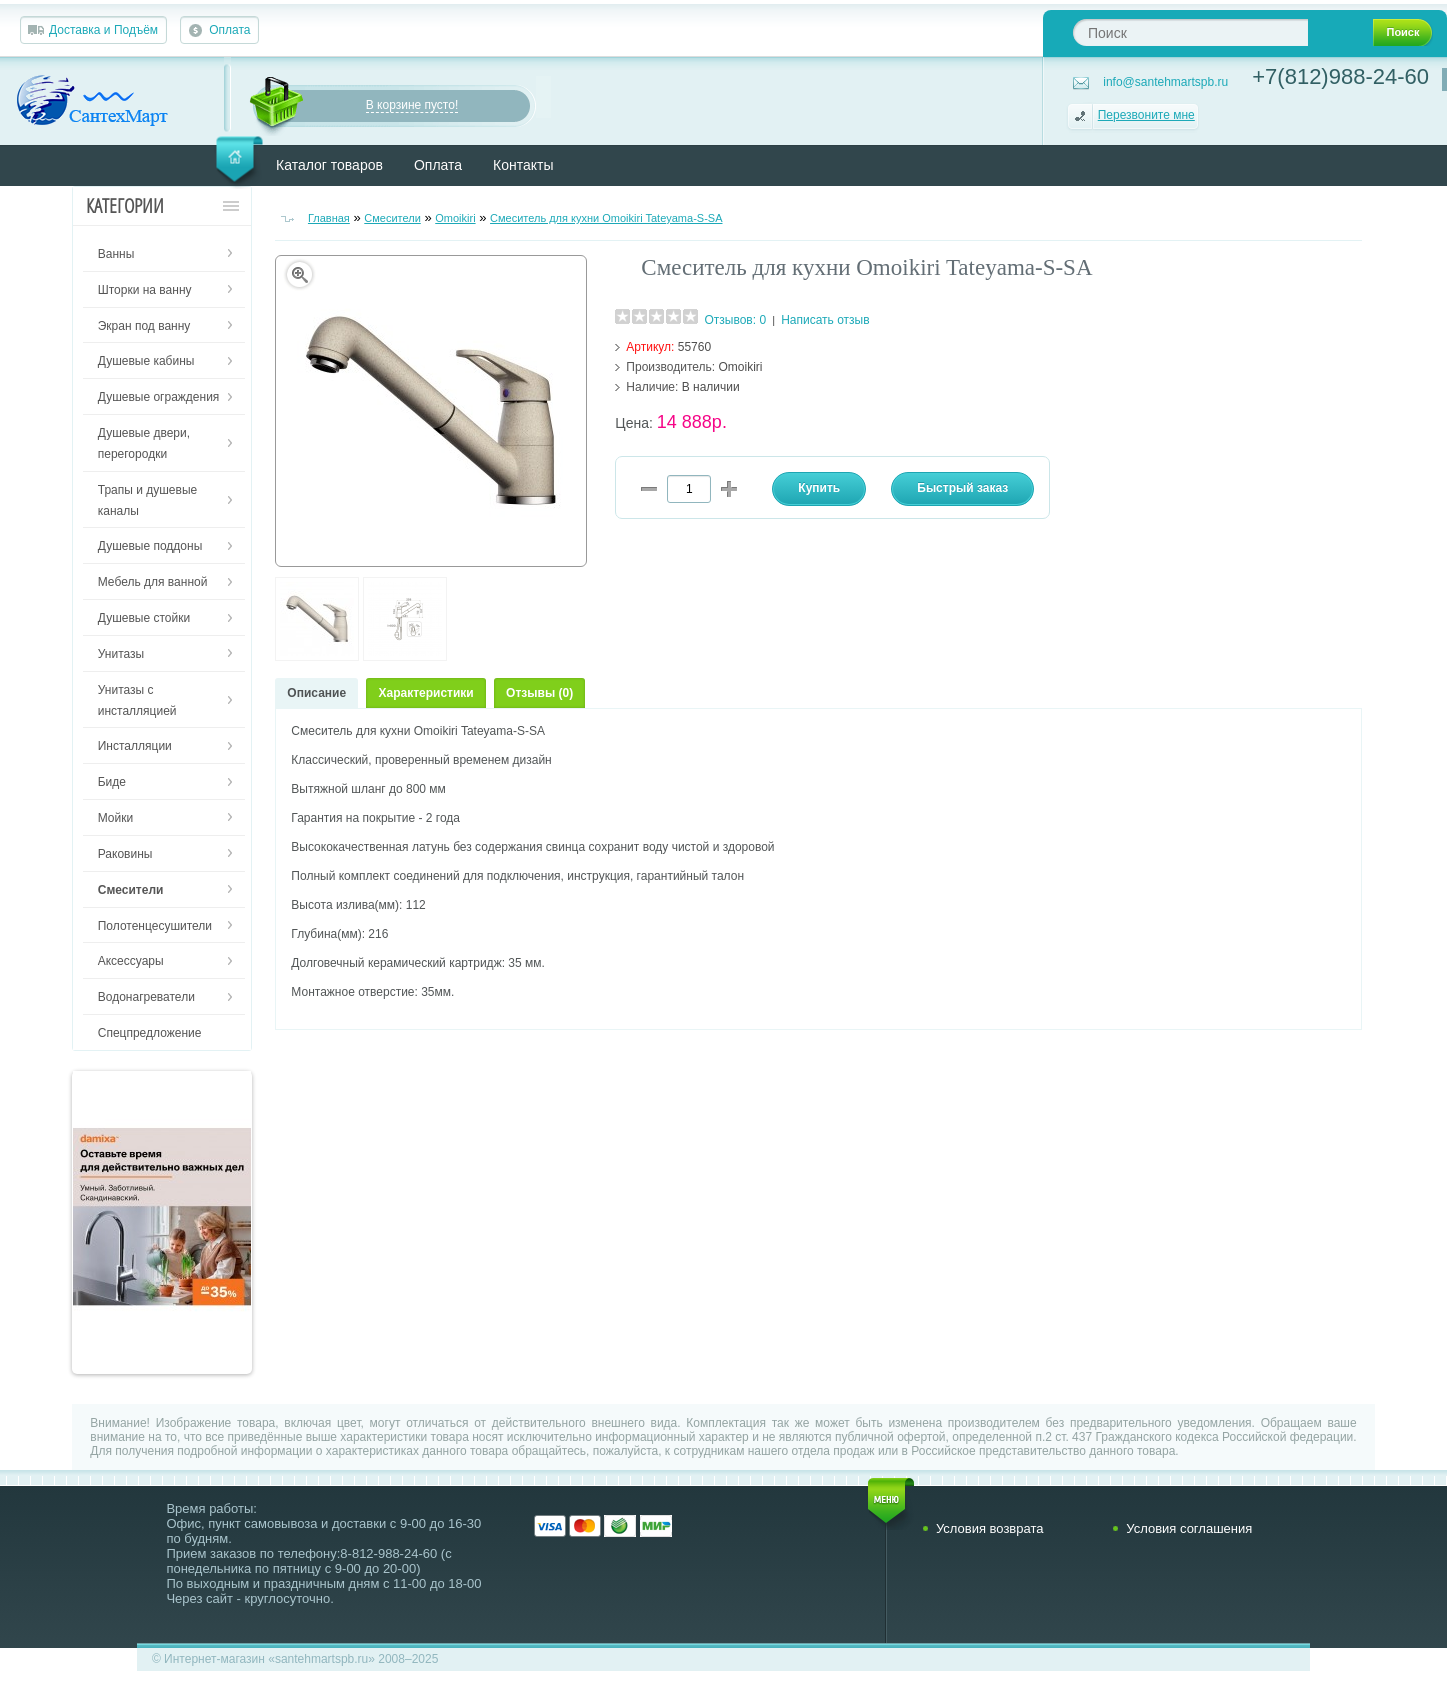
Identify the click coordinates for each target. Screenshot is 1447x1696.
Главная (329, 218)
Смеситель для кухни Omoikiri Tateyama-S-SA (606, 218)
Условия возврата (990, 1528)
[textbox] (1190, 32)
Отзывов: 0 (735, 320)
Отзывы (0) (539, 693)
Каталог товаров (329, 165)
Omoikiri (455, 218)
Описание (316, 693)
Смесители (392, 218)
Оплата (229, 30)
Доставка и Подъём (103, 30)
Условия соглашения (1189, 1528)
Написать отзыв (825, 320)
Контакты (523, 165)
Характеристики (425, 693)
